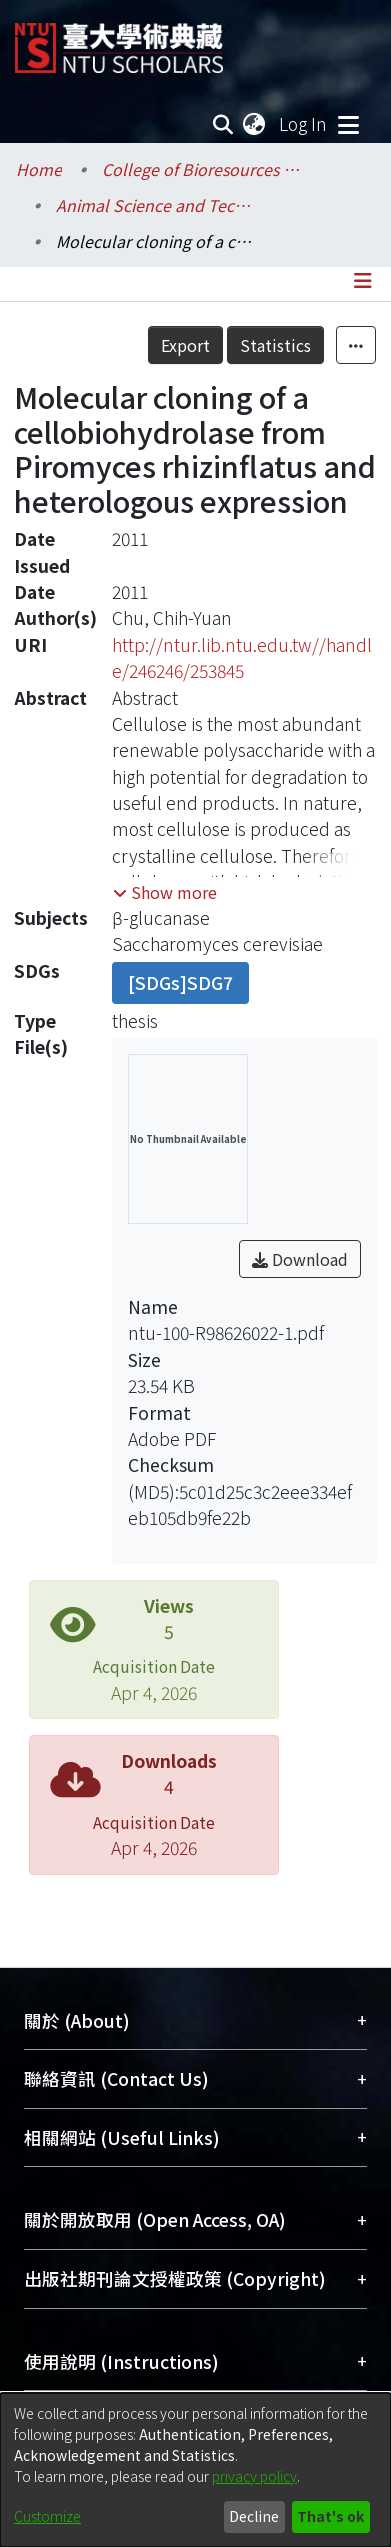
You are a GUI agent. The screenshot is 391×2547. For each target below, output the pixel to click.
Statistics (275, 345)
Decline (254, 2516)
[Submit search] (223, 124)
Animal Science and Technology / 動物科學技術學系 (156, 205)
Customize (47, 2516)
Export (185, 345)
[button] (165, 892)
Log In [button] (304, 123)
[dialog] (195, 2470)
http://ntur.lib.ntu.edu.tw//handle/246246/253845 (242, 657)
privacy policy (254, 2476)
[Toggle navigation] (348, 124)
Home (39, 169)
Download (300, 1259)
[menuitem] (255, 124)
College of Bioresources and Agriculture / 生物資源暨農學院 (202, 169)
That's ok (330, 2516)
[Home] (119, 40)
